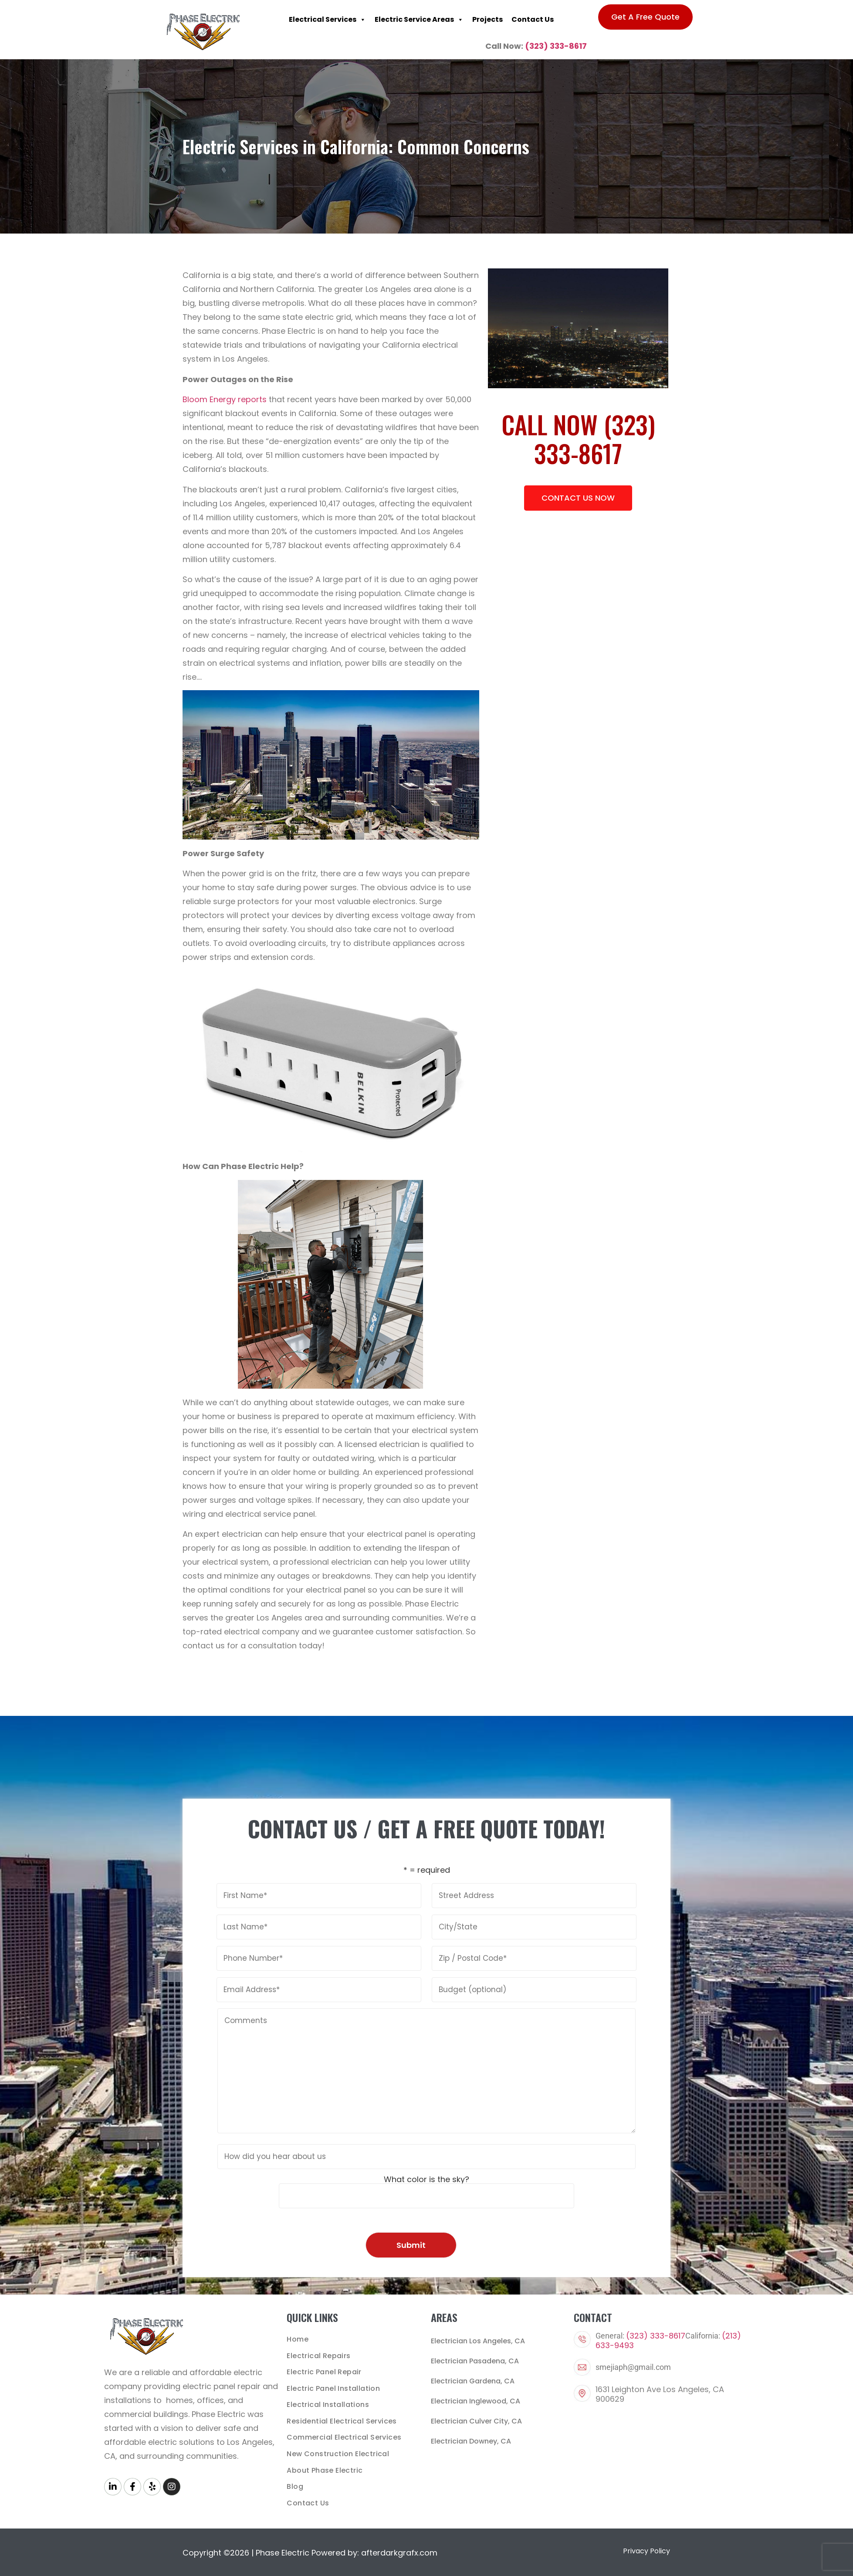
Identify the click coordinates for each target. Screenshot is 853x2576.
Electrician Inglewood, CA (475, 2401)
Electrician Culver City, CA (476, 2421)
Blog (295, 2480)
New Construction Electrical (338, 2449)
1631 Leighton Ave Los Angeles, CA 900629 (660, 2394)
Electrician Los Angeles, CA (478, 2341)
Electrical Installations (328, 2401)
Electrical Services (327, 20)
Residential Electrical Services (341, 2417)
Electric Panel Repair (324, 2370)
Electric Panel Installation (333, 2386)
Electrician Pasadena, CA (475, 2361)
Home (297, 2339)
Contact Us (532, 19)
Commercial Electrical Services (344, 2433)
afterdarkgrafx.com (399, 2545)
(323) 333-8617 (556, 46)
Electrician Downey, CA (471, 2441)
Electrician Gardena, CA (473, 2381)
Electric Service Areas (419, 20)
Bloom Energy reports (225, 399)
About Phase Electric (324, 2464)
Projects (487, 19)
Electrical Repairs (318, 2354)
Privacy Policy (646, 2544)
